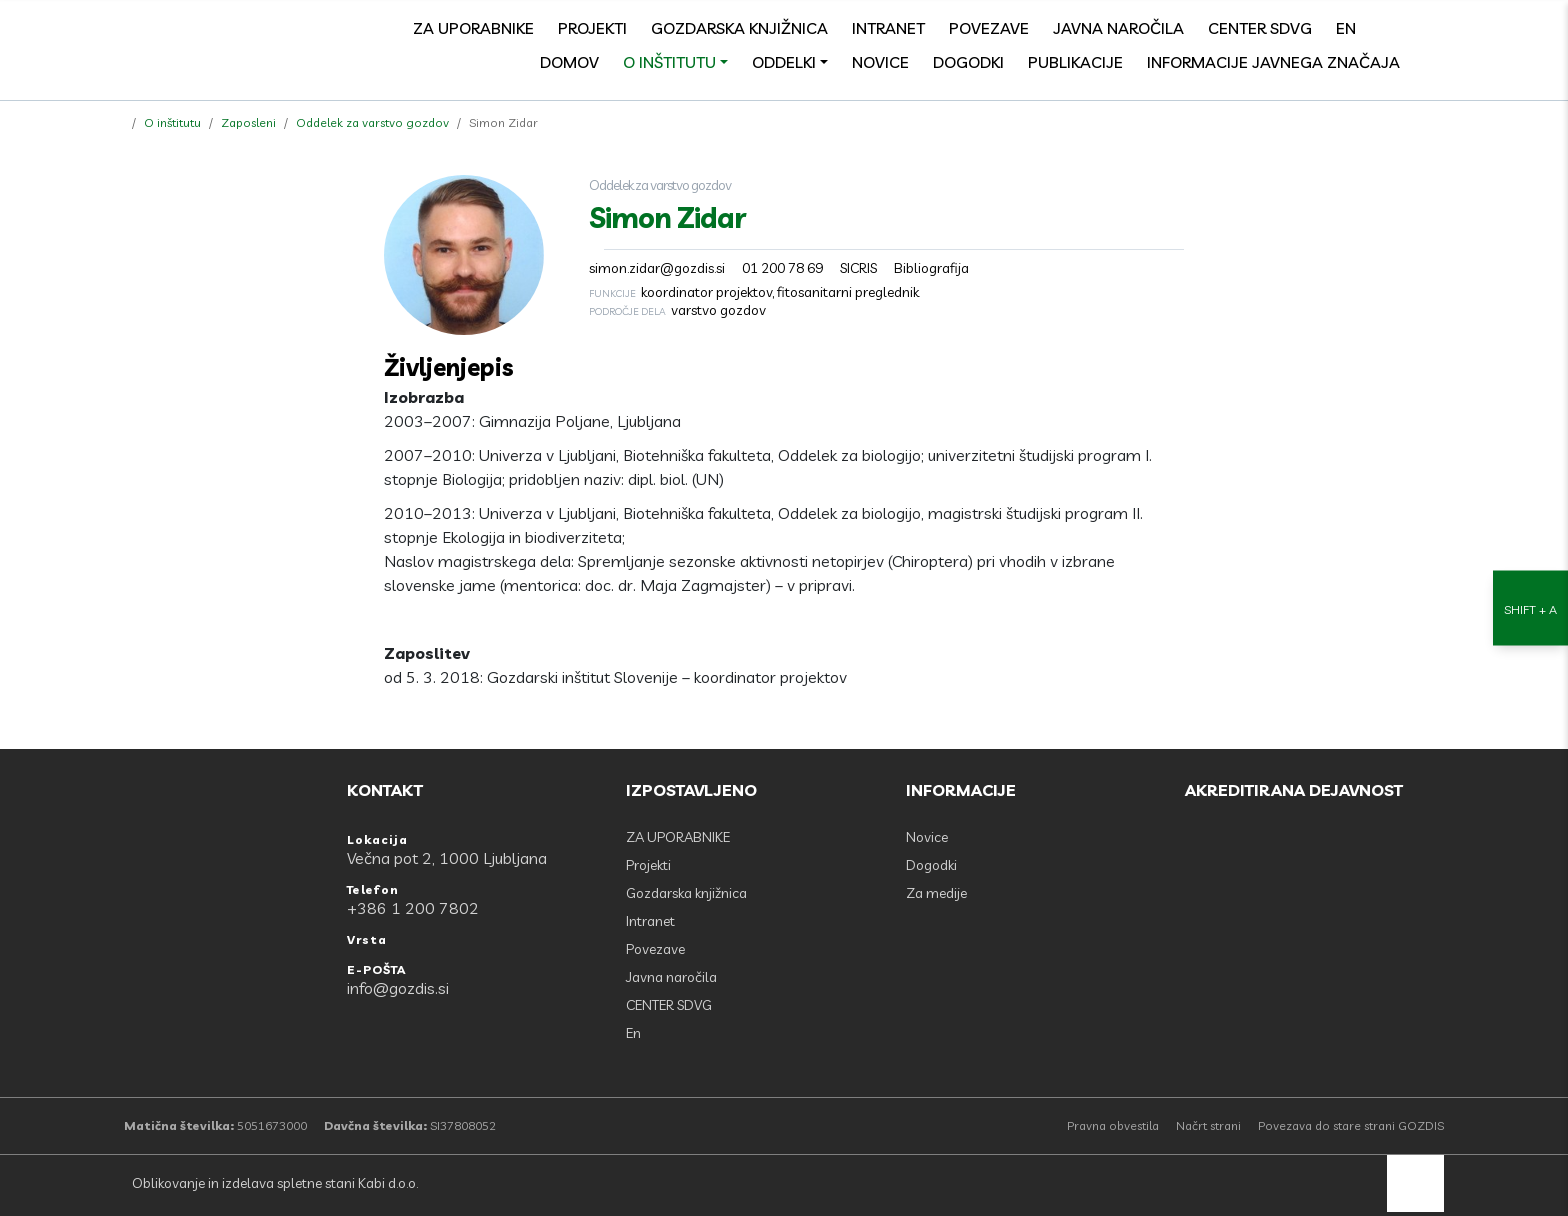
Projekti (592, 28)
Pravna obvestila (1113, 1125)
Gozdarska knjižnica (739, 28)
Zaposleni (248, 122)
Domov (569, 62)
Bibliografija (931, 268)
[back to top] (1415, 1183)
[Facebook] (1390, 28)
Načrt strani (1208, 1125)
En (1346, 28)
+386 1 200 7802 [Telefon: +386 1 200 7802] (413, 908)
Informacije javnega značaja (1273, 62)
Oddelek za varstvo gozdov (372, 122)
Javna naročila (1118, 28)
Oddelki (784, 62)
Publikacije (1075, 62)
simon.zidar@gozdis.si (657, 268)
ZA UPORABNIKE (473, 28)
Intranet (888, 28)
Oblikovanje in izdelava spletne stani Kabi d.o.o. (273, 1183)
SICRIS (858, 268)
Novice (880, 62)
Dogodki (968, 62)
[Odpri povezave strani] (1434, 62)
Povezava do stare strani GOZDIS (1351, 1125)
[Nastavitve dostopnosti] (1530, 608)
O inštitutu (669, 62)
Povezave (989, 28)
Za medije (936, 893)
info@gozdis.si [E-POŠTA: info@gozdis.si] (398, 988)
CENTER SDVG (1260, 28)
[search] (1434, 28)
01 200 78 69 (782, 268)
